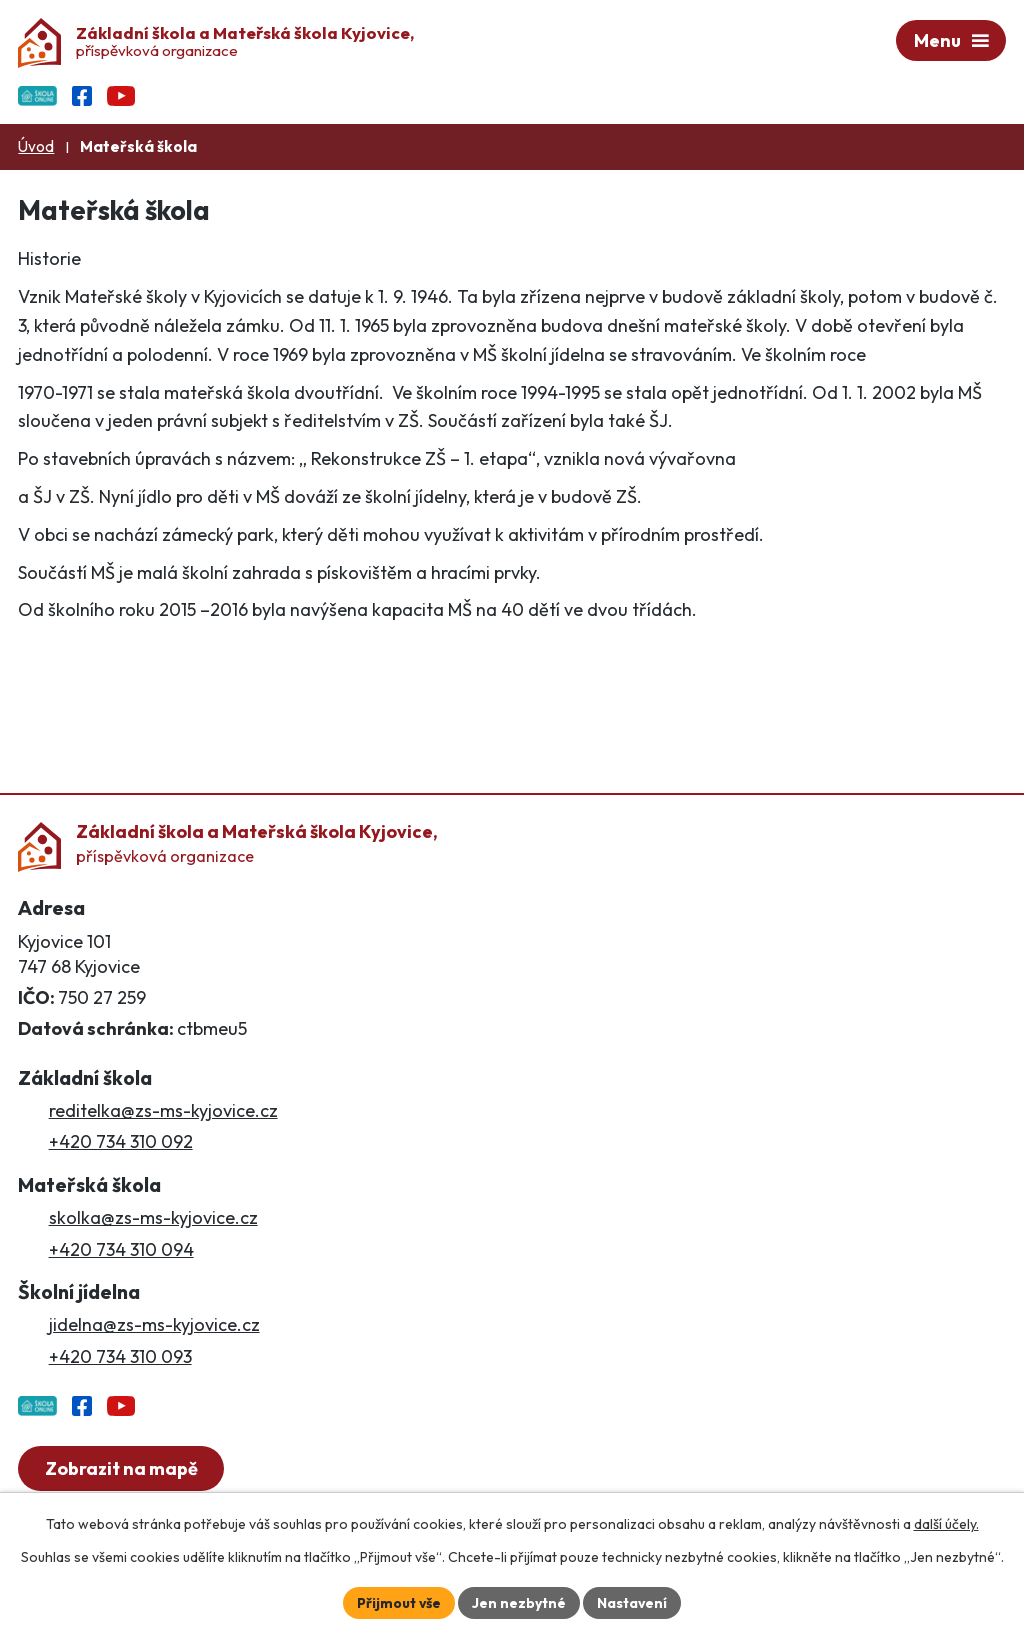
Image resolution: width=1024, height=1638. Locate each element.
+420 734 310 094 (121, 1249)
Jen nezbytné (519, 1602)
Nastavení (632, 1602)
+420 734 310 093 (120, 1356)
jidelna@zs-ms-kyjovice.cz (154, 1325)
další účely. (946, 1524)
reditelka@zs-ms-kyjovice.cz (163, 1111)
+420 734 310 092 (121, 1142)
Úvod (36, 147)
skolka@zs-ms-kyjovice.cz (153, 1218)
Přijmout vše (398, 1602)
